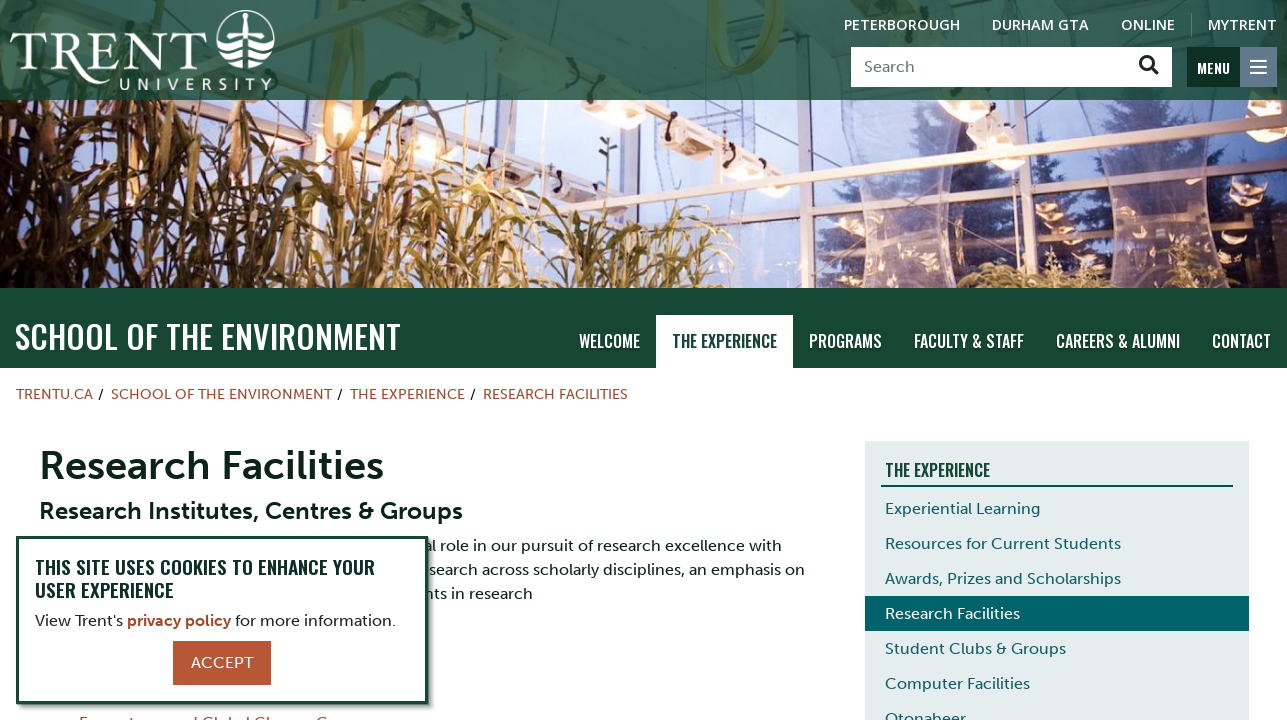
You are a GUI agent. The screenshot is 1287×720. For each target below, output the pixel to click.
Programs (845, 341)
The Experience (724, 341)
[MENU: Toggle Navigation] (1232, 67)
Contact (1241, 341)
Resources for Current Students (1003, 543)
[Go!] (1148, 67)
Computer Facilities (957, 683)
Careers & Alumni (1118, 341)
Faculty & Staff (969, 341)
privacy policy (179, 620)
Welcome (609, 341)
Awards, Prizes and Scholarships (1003, 578)
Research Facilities (555, 394)
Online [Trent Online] (1148, 24)
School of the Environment (208, 335)
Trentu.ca (54, 394)
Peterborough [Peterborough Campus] (902, 24)
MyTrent (1242, 24)
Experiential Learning (962, 508)
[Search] (988, 67)
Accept (222, 662)
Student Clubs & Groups (975, 648)
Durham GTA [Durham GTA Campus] (1040, 24)
